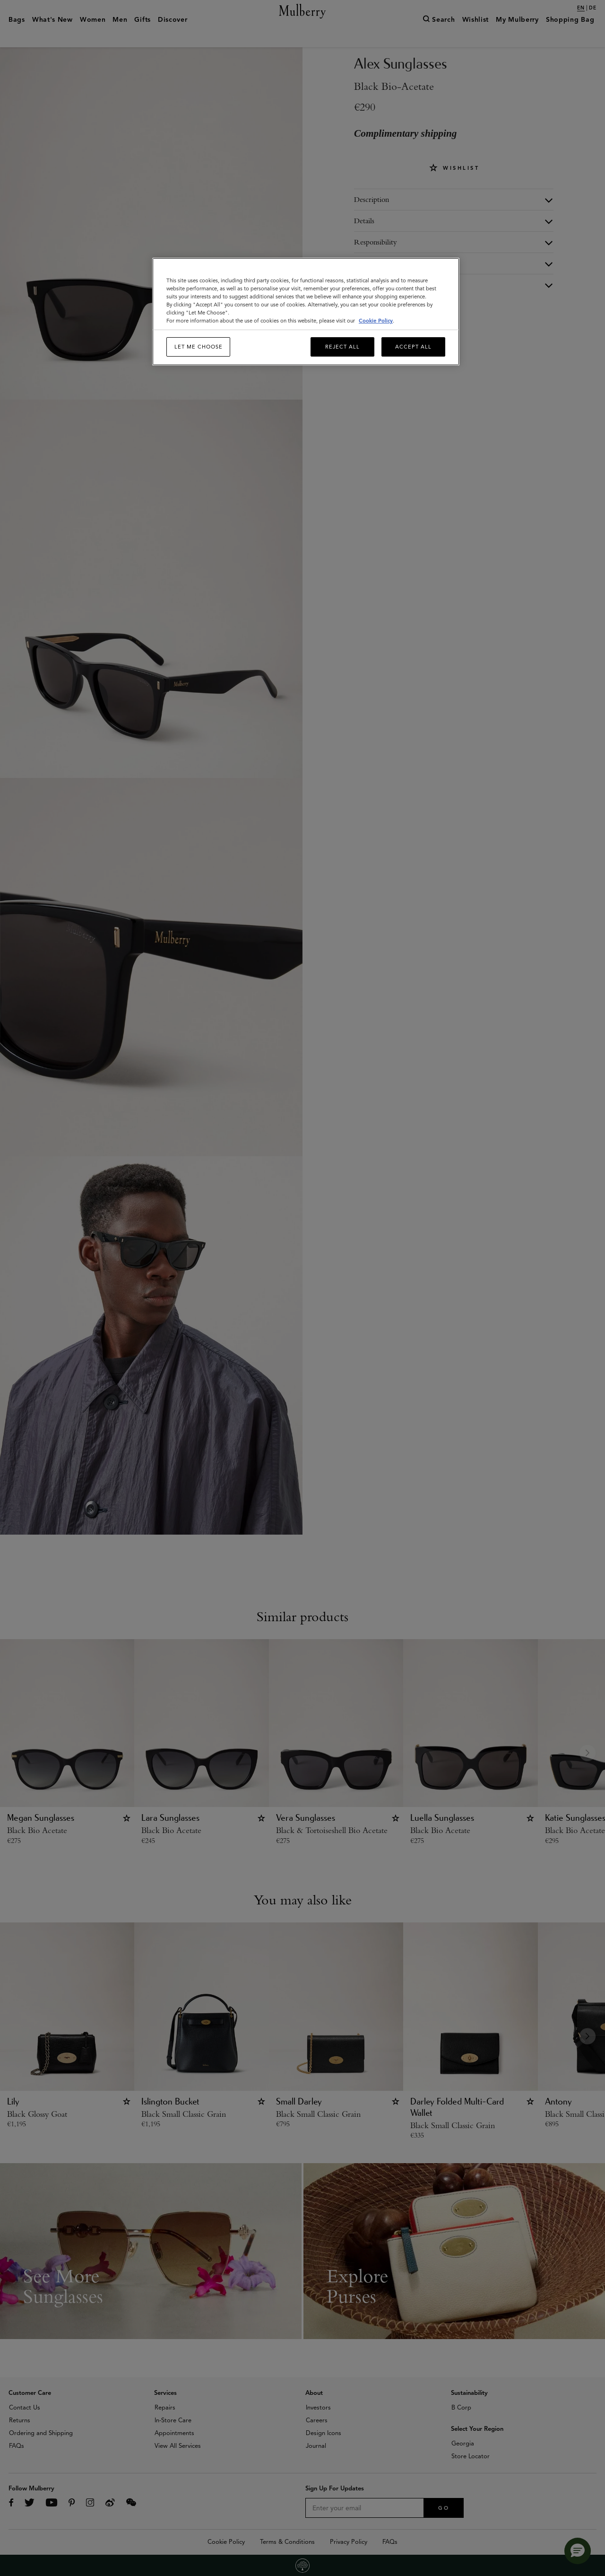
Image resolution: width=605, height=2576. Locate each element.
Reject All (342, 346)
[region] (305, 312)
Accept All (413, 346)
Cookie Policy (376, 320)
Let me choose (198, 346)
